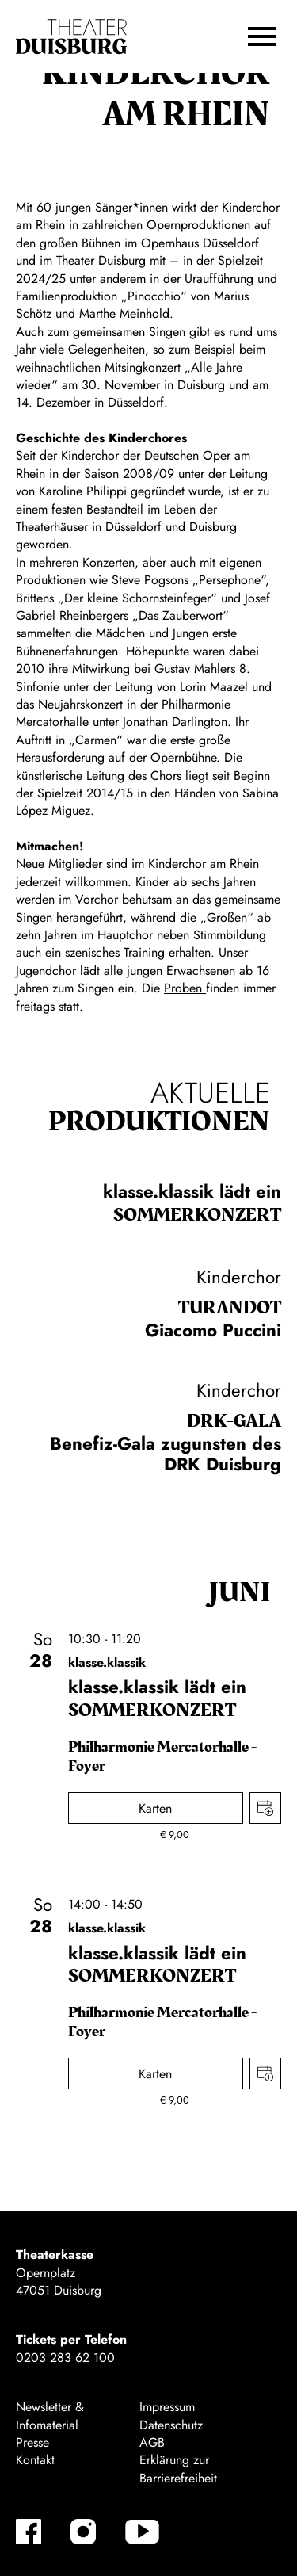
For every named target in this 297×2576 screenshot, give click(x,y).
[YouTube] (142, 2531)
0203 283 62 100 (65, 2358)
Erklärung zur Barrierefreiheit (178, 2468)
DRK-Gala (234, 1421)
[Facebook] (28, 2531)
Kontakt (35, 2460)
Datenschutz (171, 2425)
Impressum (167, 2407)
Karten (155, 1808)
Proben (185, 988)
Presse (32, 2442)
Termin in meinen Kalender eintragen (265, 1808)
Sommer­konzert (197, 1215)
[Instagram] (83, 2531)
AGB (152, 2442)
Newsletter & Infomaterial (50, 2415)
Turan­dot (229, 1308)
